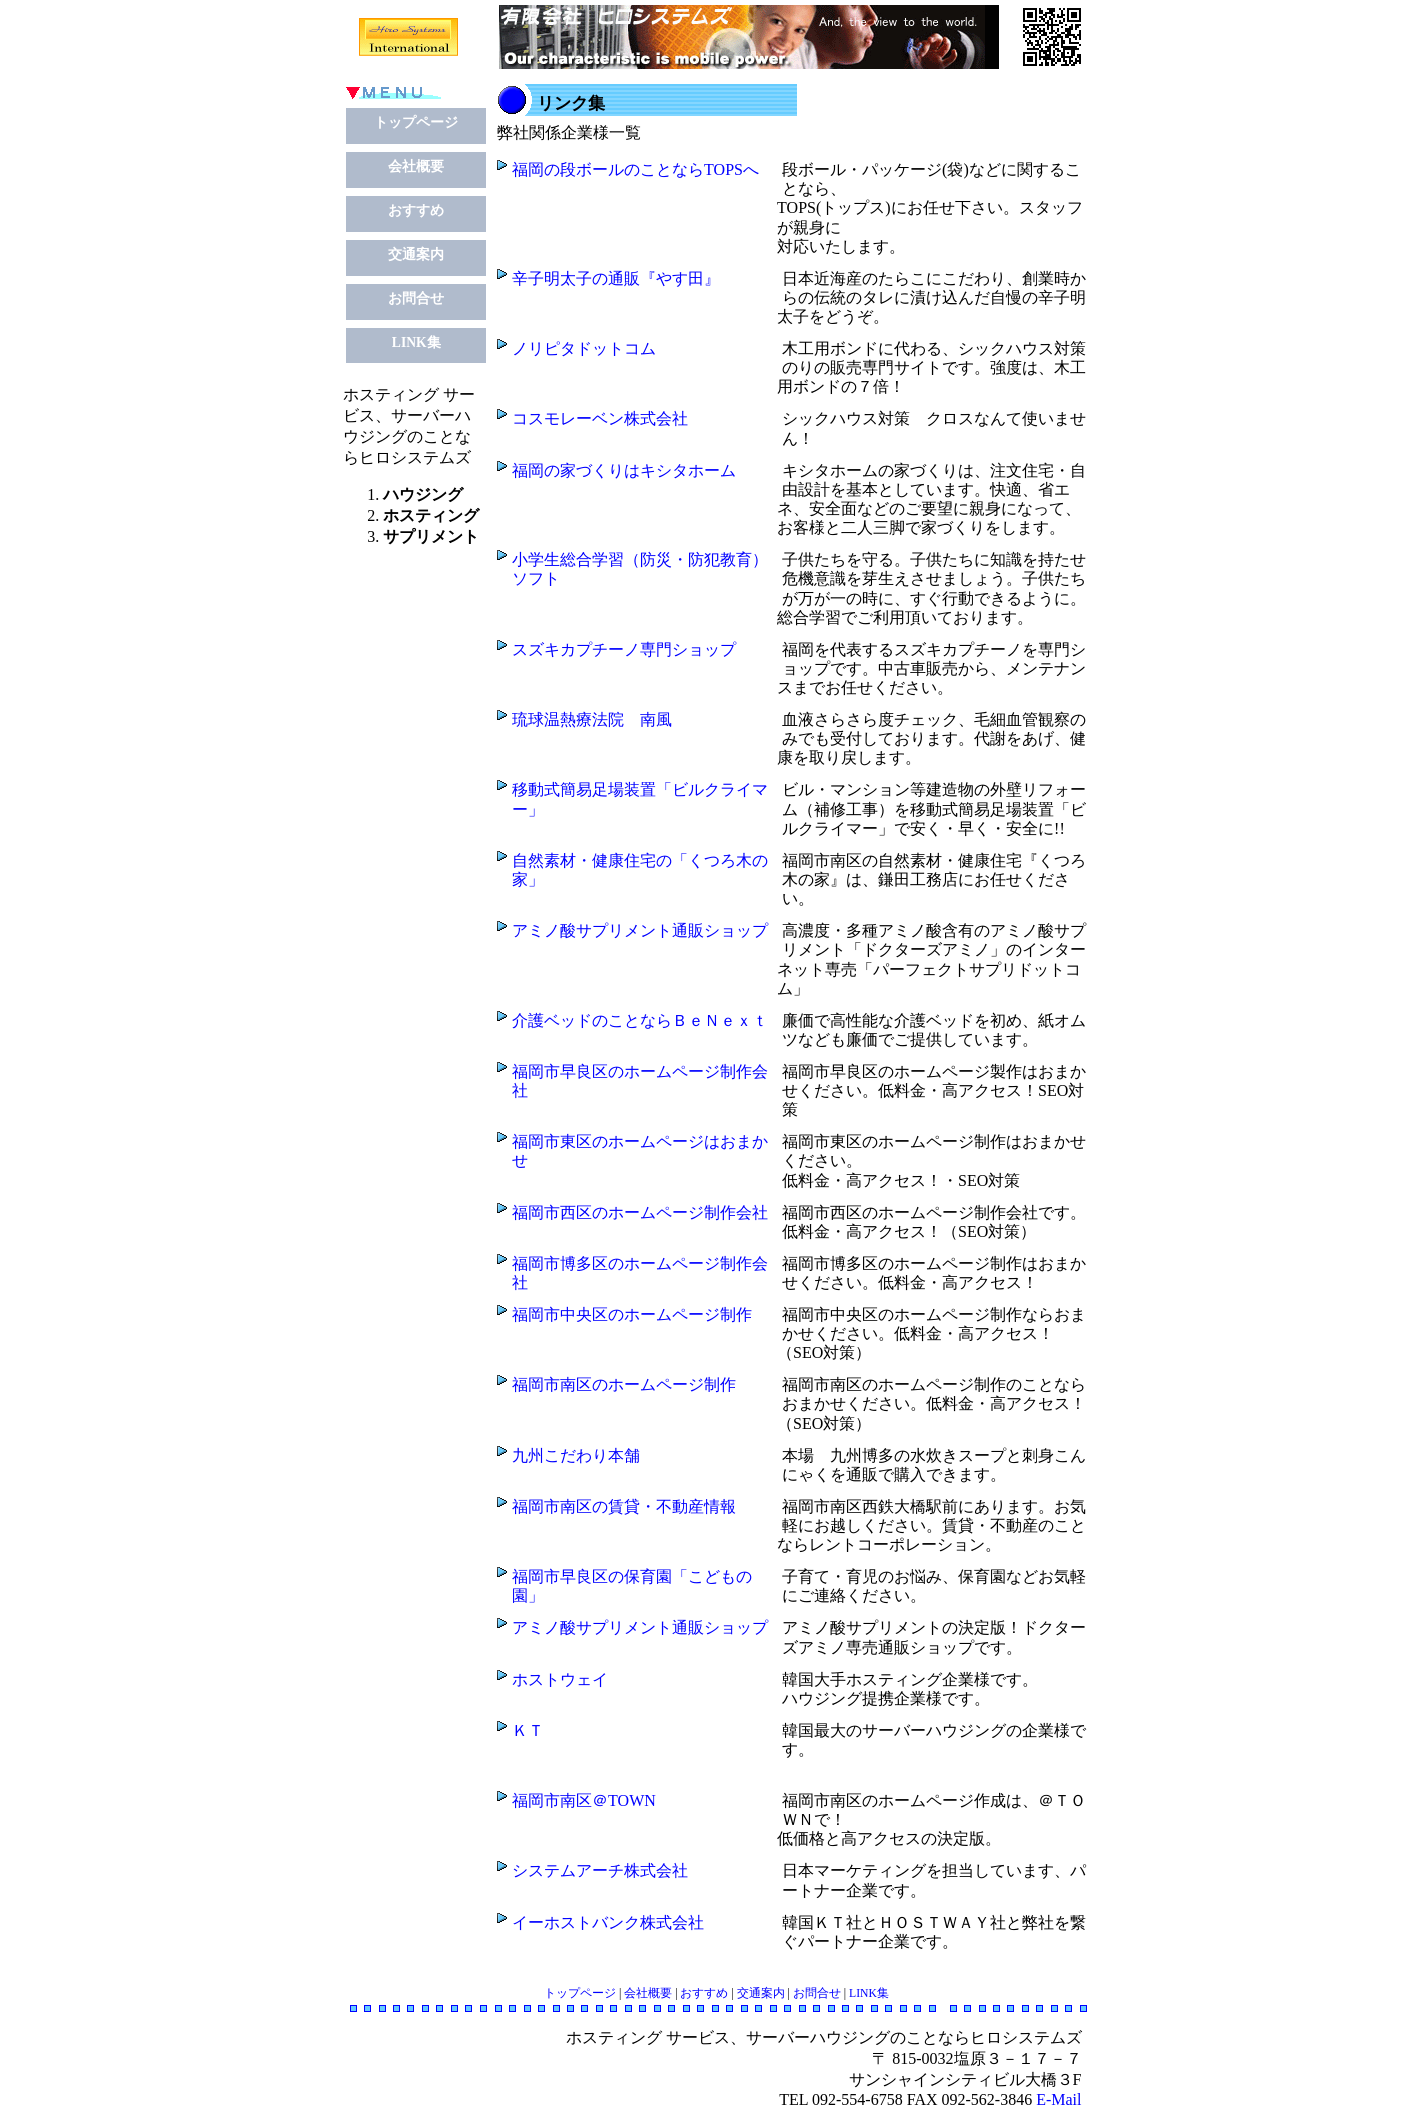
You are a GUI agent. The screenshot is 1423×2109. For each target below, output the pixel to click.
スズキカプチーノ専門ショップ (624, 649)
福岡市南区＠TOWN (584, 1800)
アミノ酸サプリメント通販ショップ (640, 930)
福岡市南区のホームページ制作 (624, 1384)
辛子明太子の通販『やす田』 (616, 278)
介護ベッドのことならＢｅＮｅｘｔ (640, 1020)
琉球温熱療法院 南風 (592, 719)
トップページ (416, 122)
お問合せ (416, 298)
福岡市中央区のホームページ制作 (632, 1314)
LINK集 (416, 342)
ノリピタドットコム (584, 348)
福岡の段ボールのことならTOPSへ (635, 169)
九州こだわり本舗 (576, 1455)
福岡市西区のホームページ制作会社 (640, 1212)
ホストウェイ (560, 1679)
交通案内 (416, 254)
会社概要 (416, 166)
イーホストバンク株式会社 (608, 1922)
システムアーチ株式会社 (600, 1870)
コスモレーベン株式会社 (600, 418)
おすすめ (416, 210)
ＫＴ (528, 1730)
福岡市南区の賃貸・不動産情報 (624, 1506)
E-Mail (1058, 2099)
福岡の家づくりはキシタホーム (624, 470)
